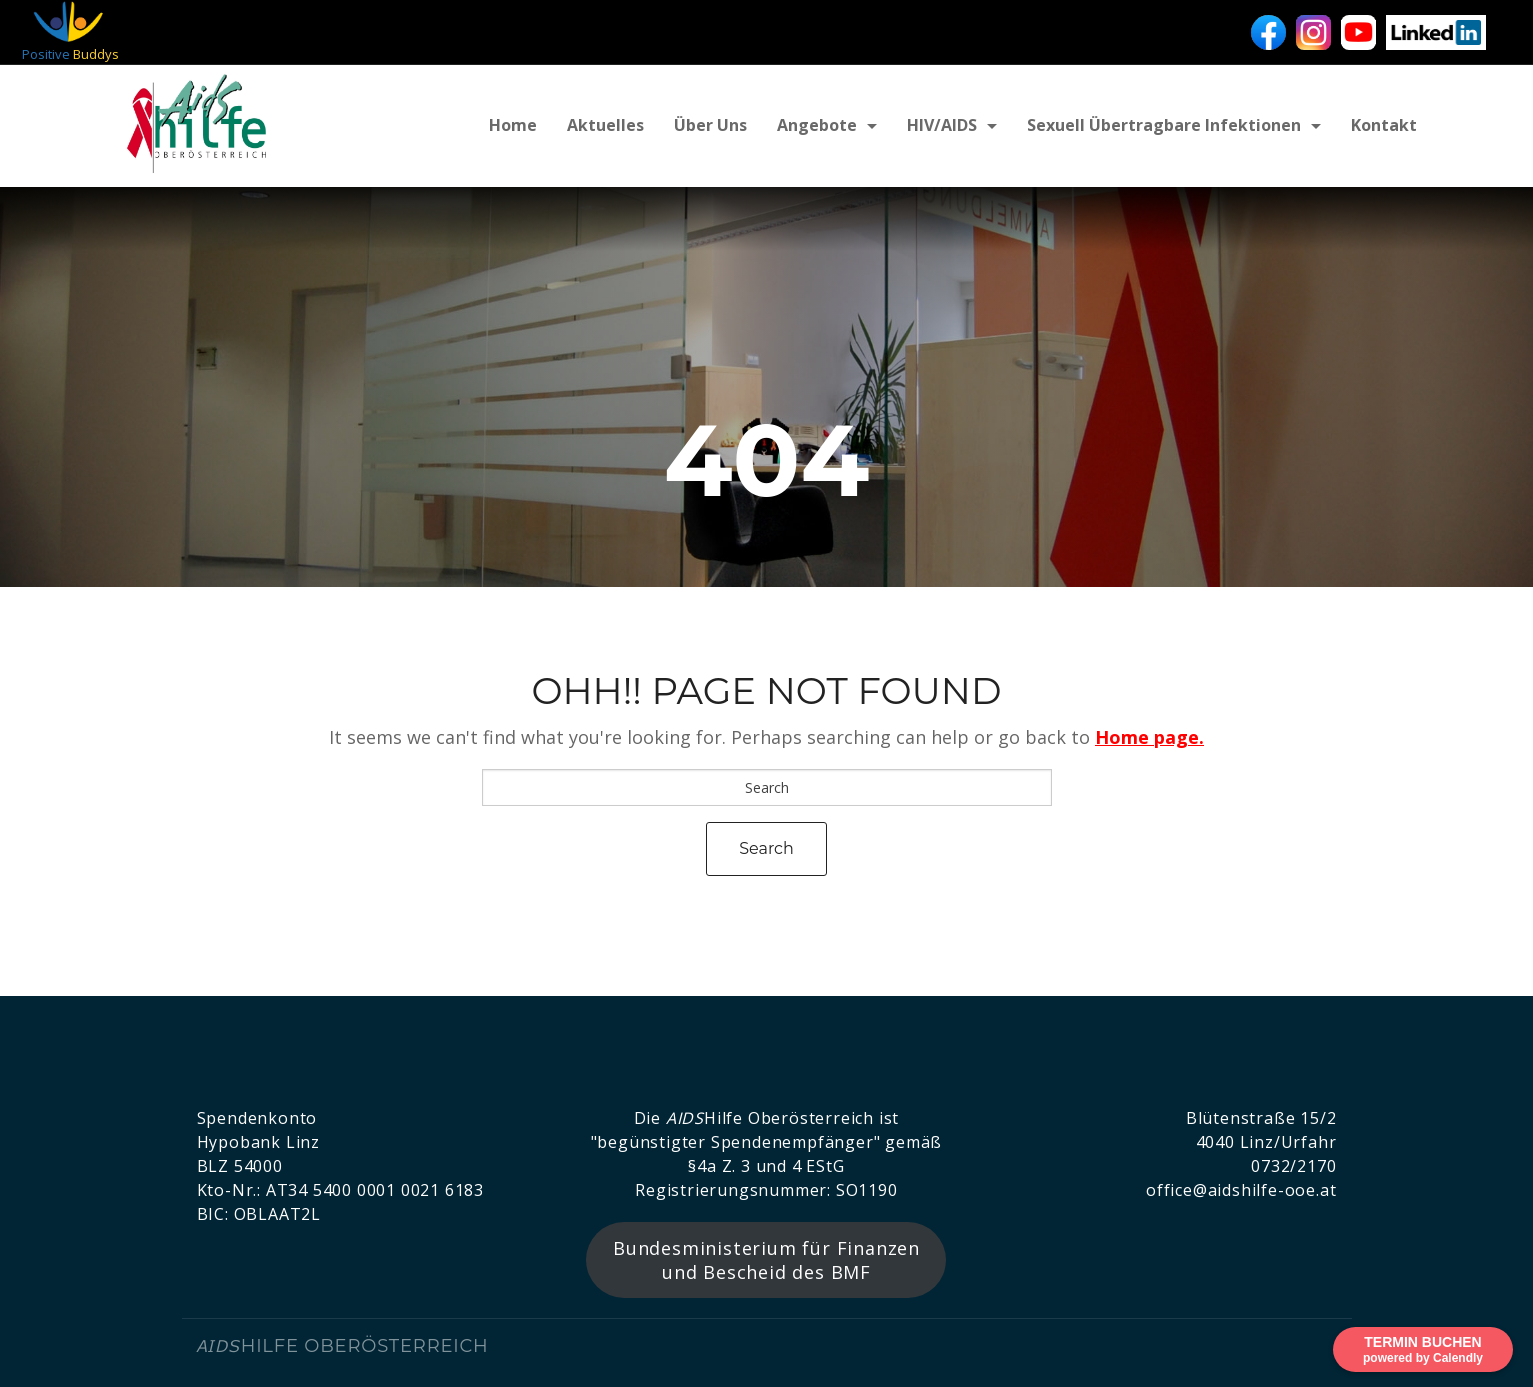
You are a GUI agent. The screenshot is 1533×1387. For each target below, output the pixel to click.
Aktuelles (605, 125)
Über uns (710, 125)
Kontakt (1384, 125)
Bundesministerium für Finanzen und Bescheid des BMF (766, 1260)
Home (513, 125)
